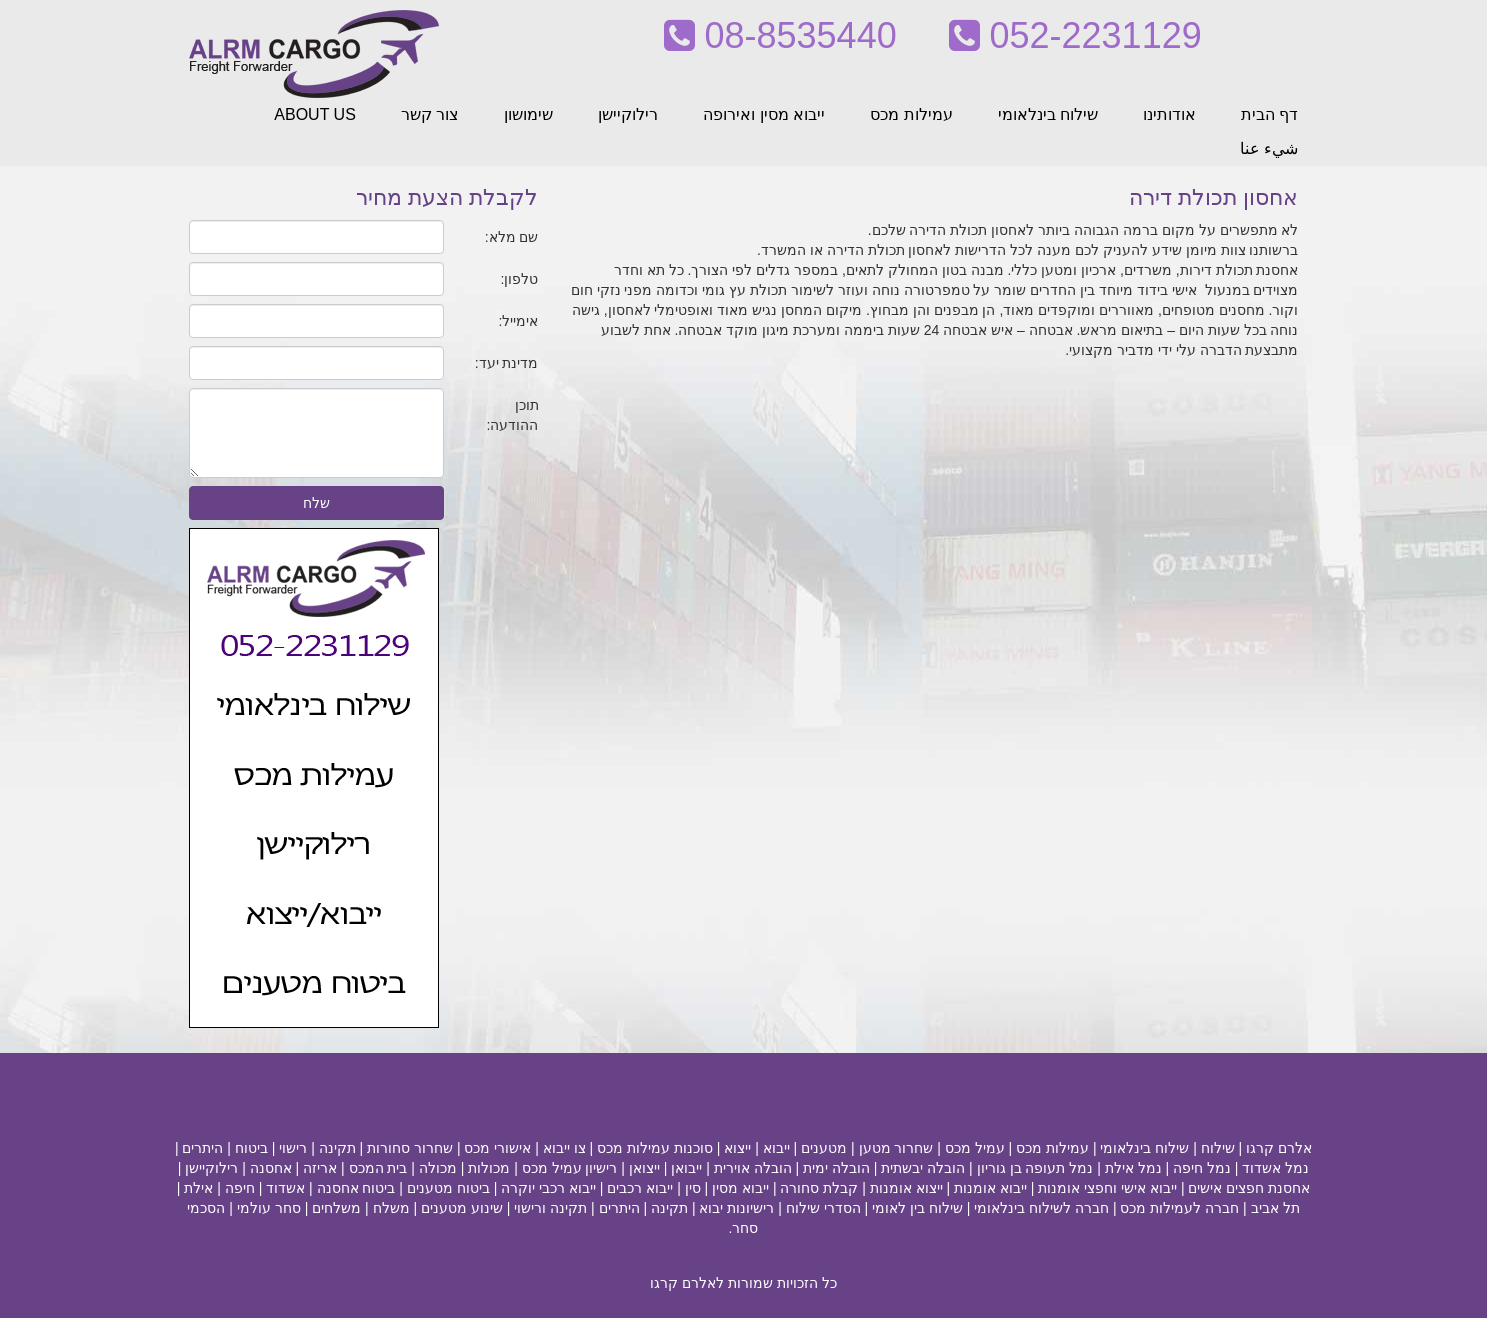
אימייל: (519, 321)
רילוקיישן (628, 114)
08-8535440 (780, 35)
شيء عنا (1269, 148)
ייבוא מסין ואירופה (764, 114)
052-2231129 (1075, 35)
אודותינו (1169, 114)
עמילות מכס (911, 114)
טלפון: (520, 279)
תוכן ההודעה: (513, 415)
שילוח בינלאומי (1048, 114)
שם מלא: (512, 237)
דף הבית (1269, 114)
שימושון (528, 114)
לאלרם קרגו (687, 1283)
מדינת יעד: (507, 363)
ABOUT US (315, 114)
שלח (316, 503)
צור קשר (430, 114)
